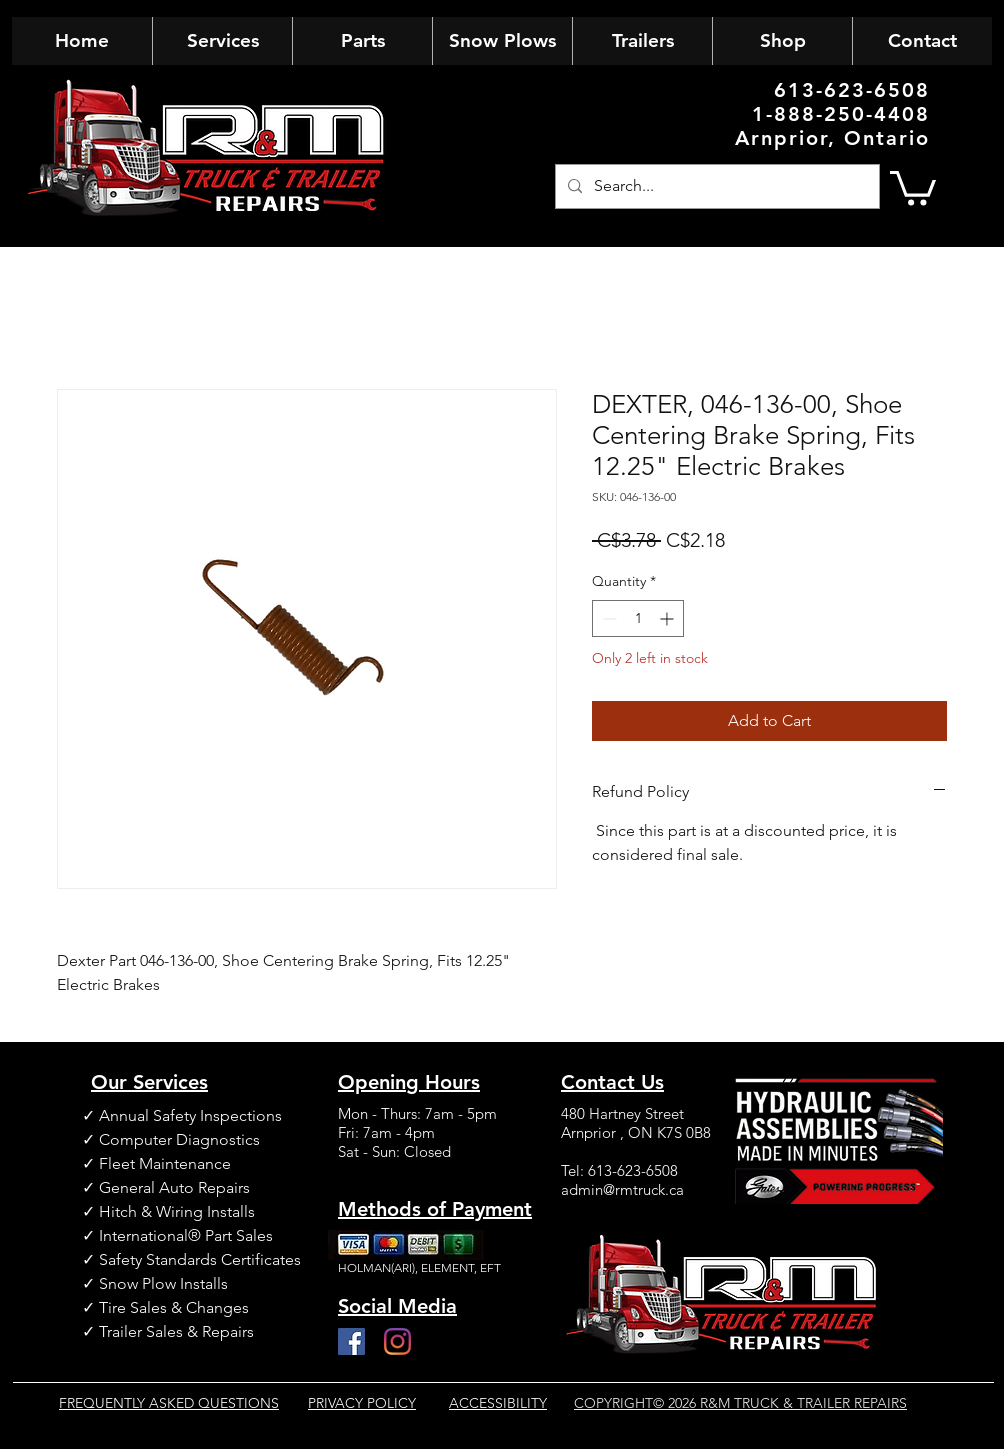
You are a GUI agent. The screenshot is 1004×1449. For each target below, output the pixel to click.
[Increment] (668, 618)
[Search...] (715, 186)
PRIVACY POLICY (362, 1403)
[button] (913, 186)
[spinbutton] (638, 618)
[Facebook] (351, 1341)
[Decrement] (607, 618)
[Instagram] (397, 1341)
